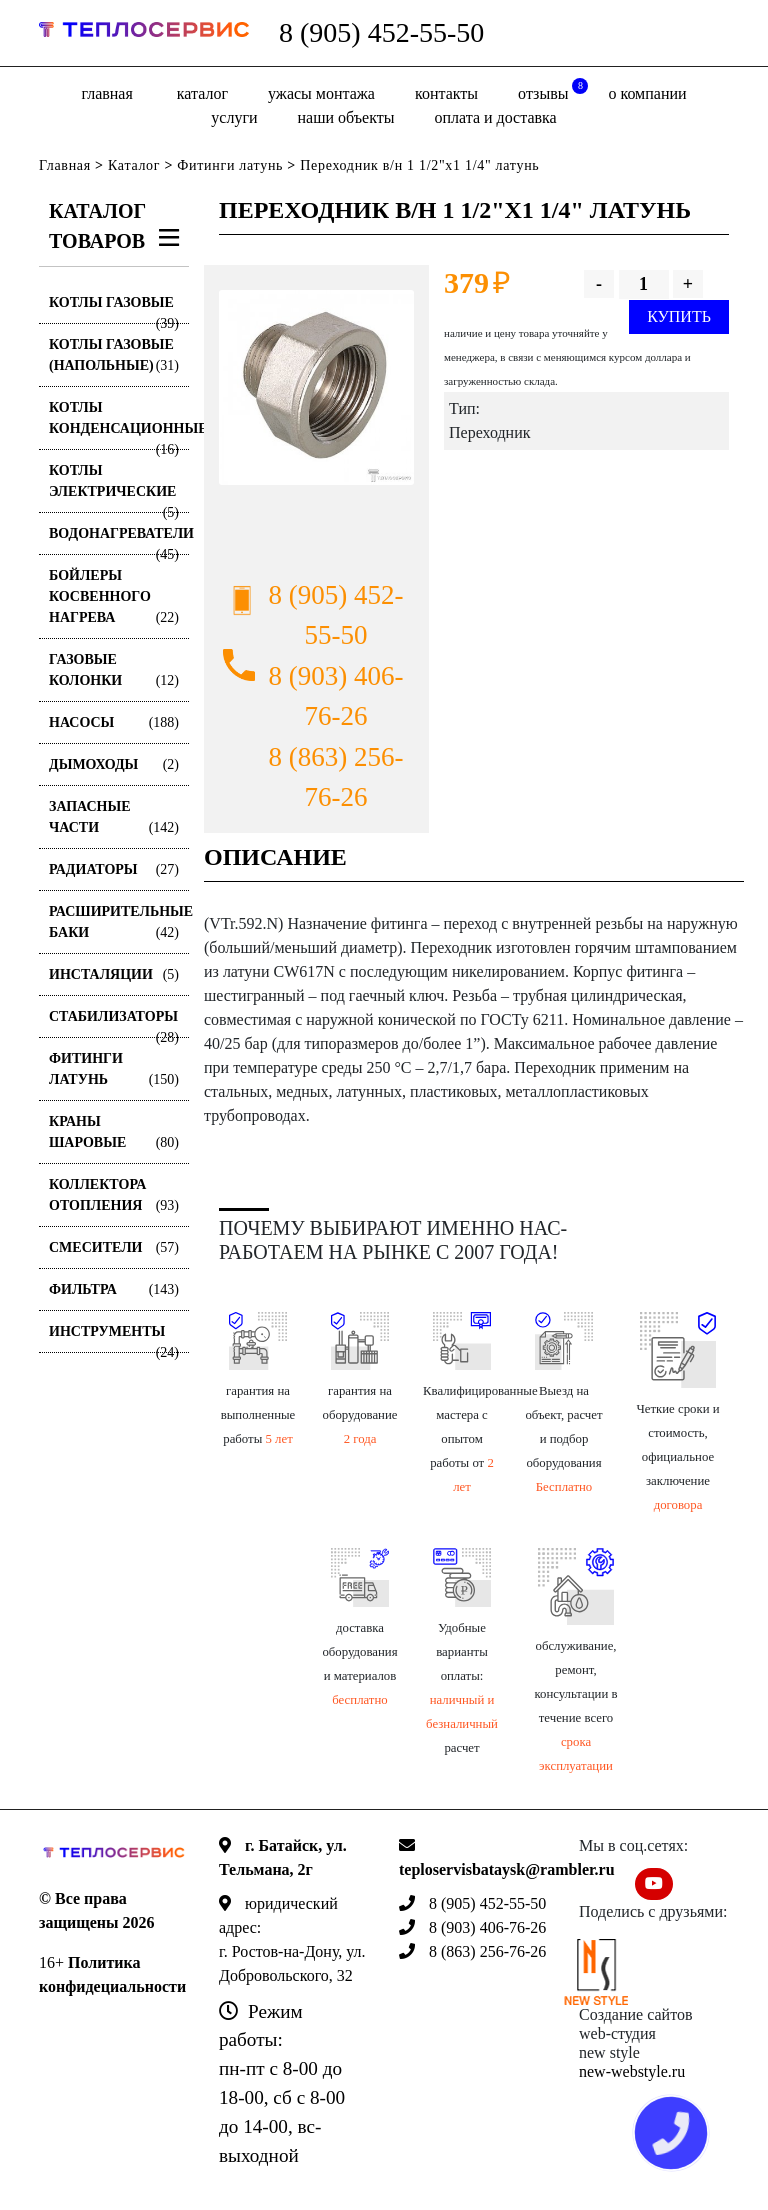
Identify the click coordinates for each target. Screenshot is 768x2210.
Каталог (202, 93)
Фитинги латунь (230, 165)
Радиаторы (114, 869)
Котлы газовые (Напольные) (114, 356)
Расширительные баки (119, 923)
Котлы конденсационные (119, 425)
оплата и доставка (495, 117)
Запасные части (114, 818)
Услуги (234, 117)
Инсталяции (114, 974)
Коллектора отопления (114, 1196)
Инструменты (114, 1338)
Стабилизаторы (114, 1023)
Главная (106, 93)
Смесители (114, 1247)
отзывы (553, 90)
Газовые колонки (114, 671)
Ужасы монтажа (321, 93)
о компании (647, 93)
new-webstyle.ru (632, 2071)
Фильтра (114, 1289)
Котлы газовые (114, 309)
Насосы (114, 722)
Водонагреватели (119, 540)
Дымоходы (114, 764)
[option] (316, 387)
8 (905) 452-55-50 (381, 32)
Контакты (446, 93)
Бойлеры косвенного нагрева (114, 598)
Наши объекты (346, 117)
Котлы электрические (114, 488)
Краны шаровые (114, 1133)
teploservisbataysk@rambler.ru (507, 1869)
